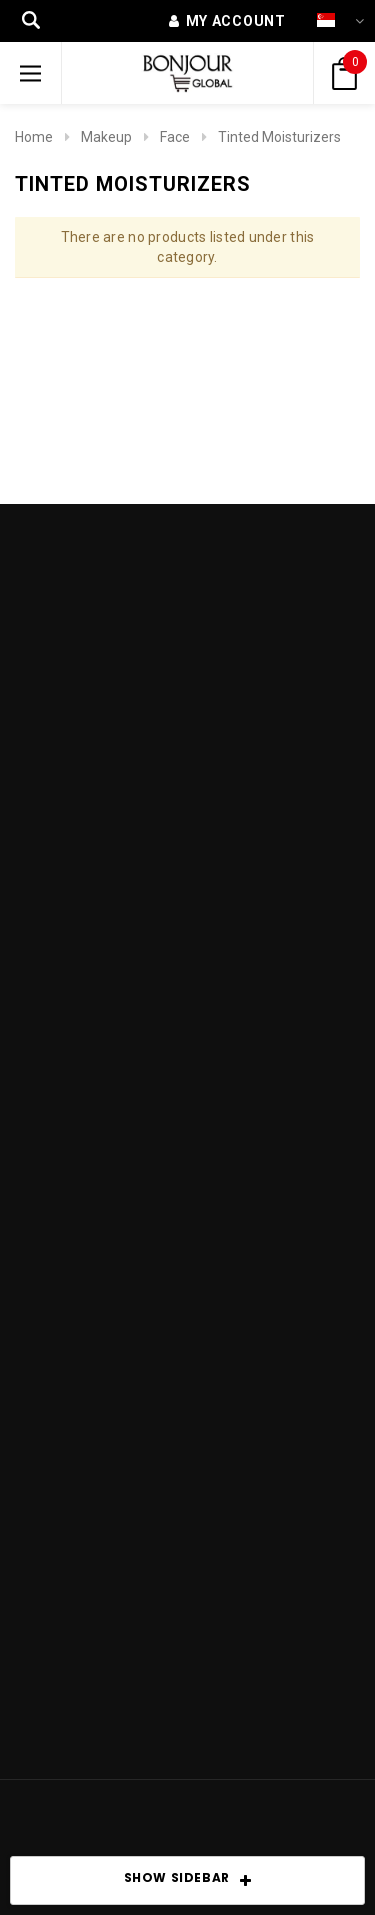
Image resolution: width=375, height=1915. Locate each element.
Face (175, 137)
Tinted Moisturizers (279, 137)
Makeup (106, 137)
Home (34, 137)
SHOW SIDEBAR (188, 1881)
